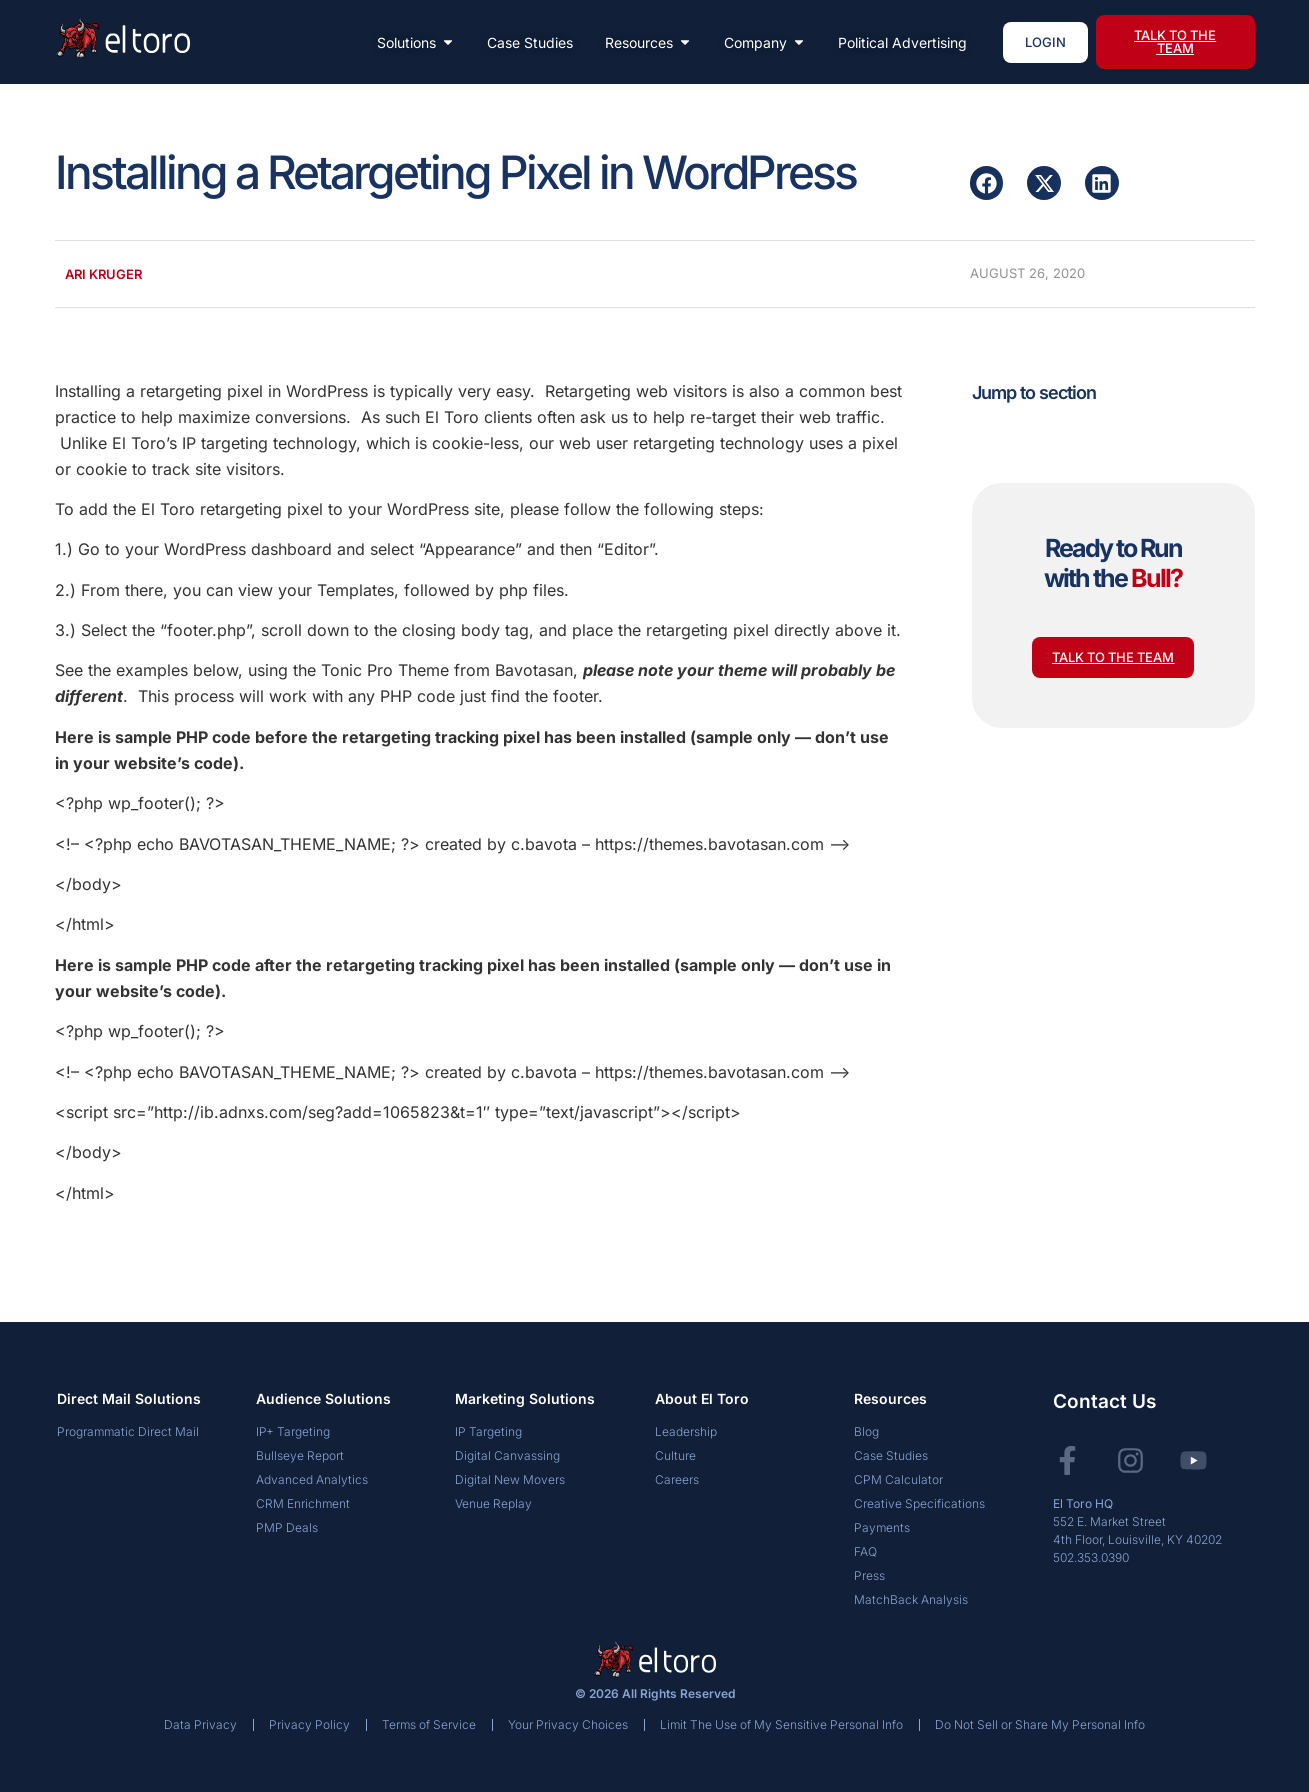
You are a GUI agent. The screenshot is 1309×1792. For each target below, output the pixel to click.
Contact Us (1104, 1401)
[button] (987, 183)
